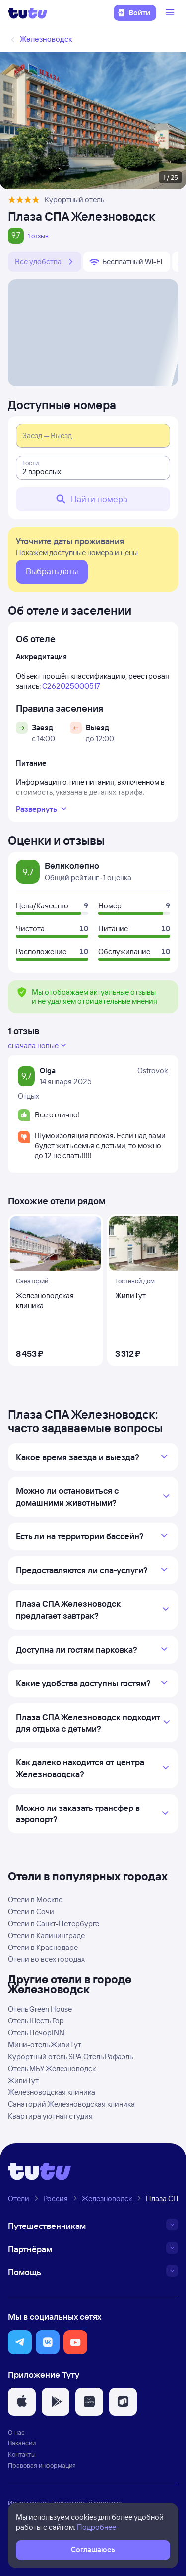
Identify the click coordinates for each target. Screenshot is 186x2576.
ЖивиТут (23, 2080)
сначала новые (38, 1045)
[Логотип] (28, 13)
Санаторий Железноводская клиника (71, 2104)
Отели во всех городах (46, 1959)
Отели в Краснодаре (43, 1947)
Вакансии (22, 2443)
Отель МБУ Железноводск (52, 2068)
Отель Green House (40, 2009)
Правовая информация (42, 2465)
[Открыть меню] (171, 13)
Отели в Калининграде (46, 1935)
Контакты (22, 2454)
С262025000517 (71, 686)
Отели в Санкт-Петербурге (53, 1923)
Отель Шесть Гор (36, 2020)
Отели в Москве (35, 1899)
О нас (16, 2432)
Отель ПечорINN (36, 2032)
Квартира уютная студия (50, 2116)
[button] (20, 2342)
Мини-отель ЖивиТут (44, 2044)
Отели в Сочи (31, 1911)
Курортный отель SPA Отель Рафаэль (70, 2056)
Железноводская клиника (51, 2092)
